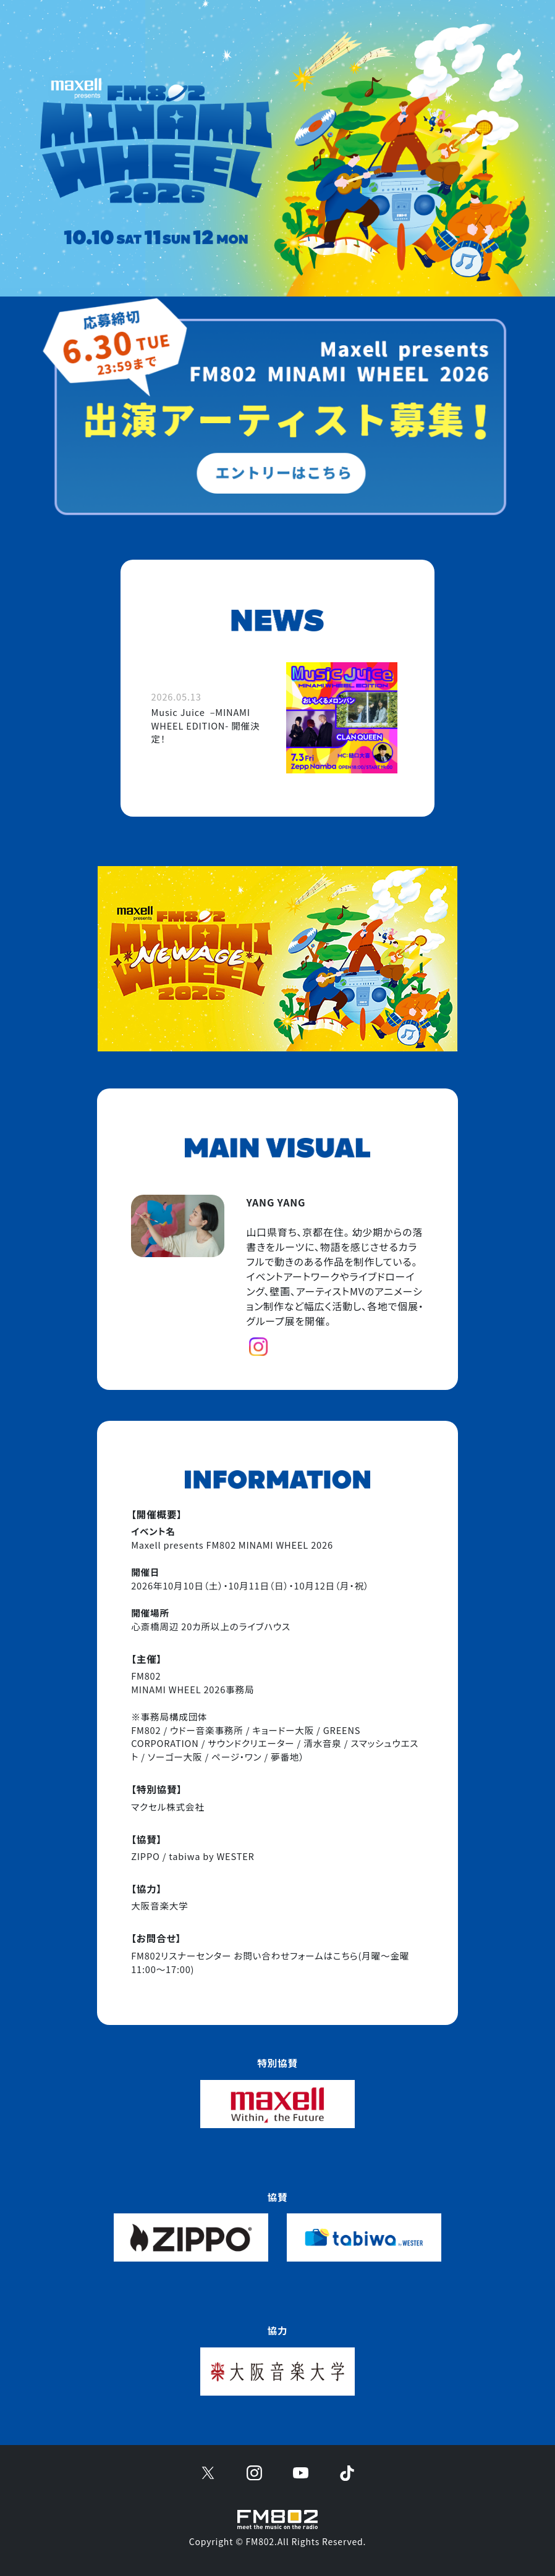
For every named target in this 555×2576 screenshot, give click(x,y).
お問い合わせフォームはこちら (296, 1955)
